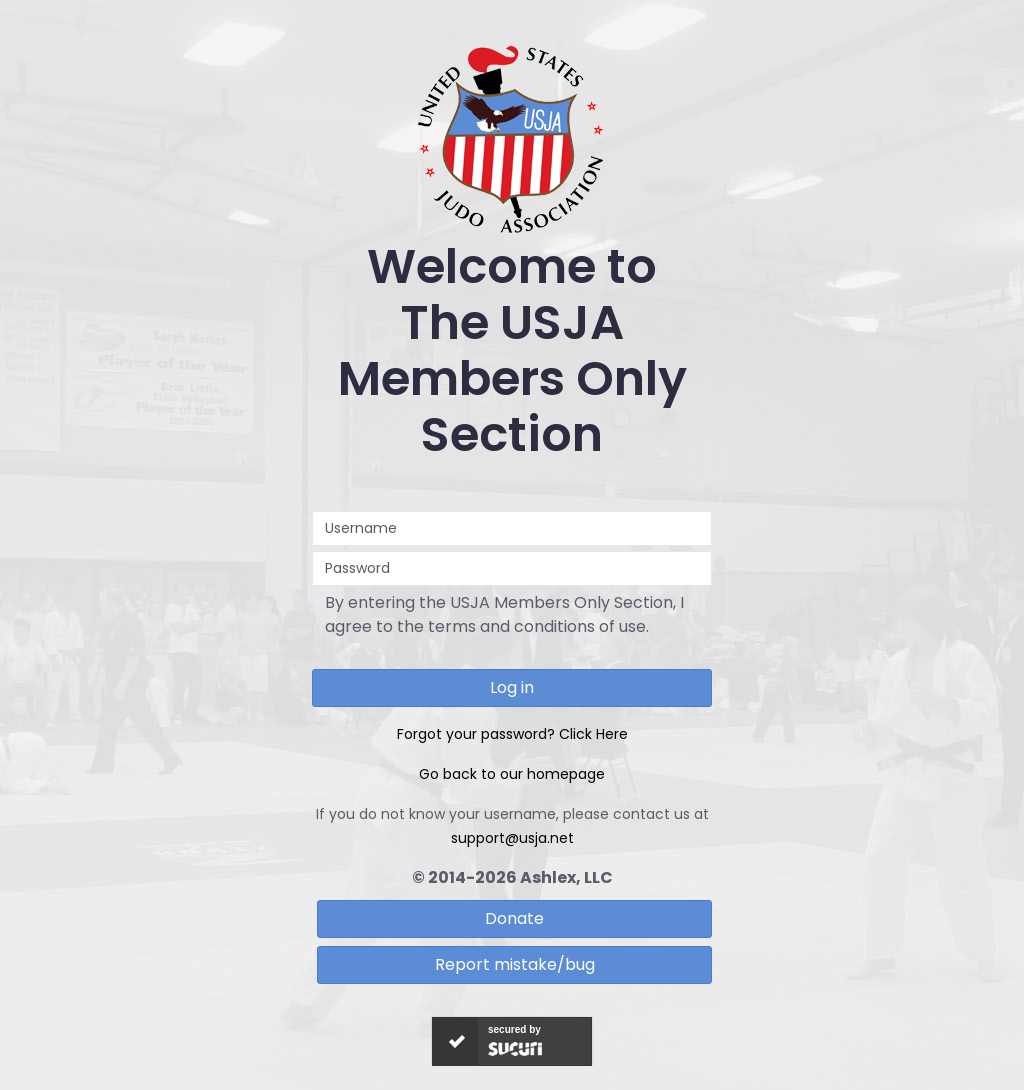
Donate (514, 918)
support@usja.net (512, 838)
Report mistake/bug (515, 964)
